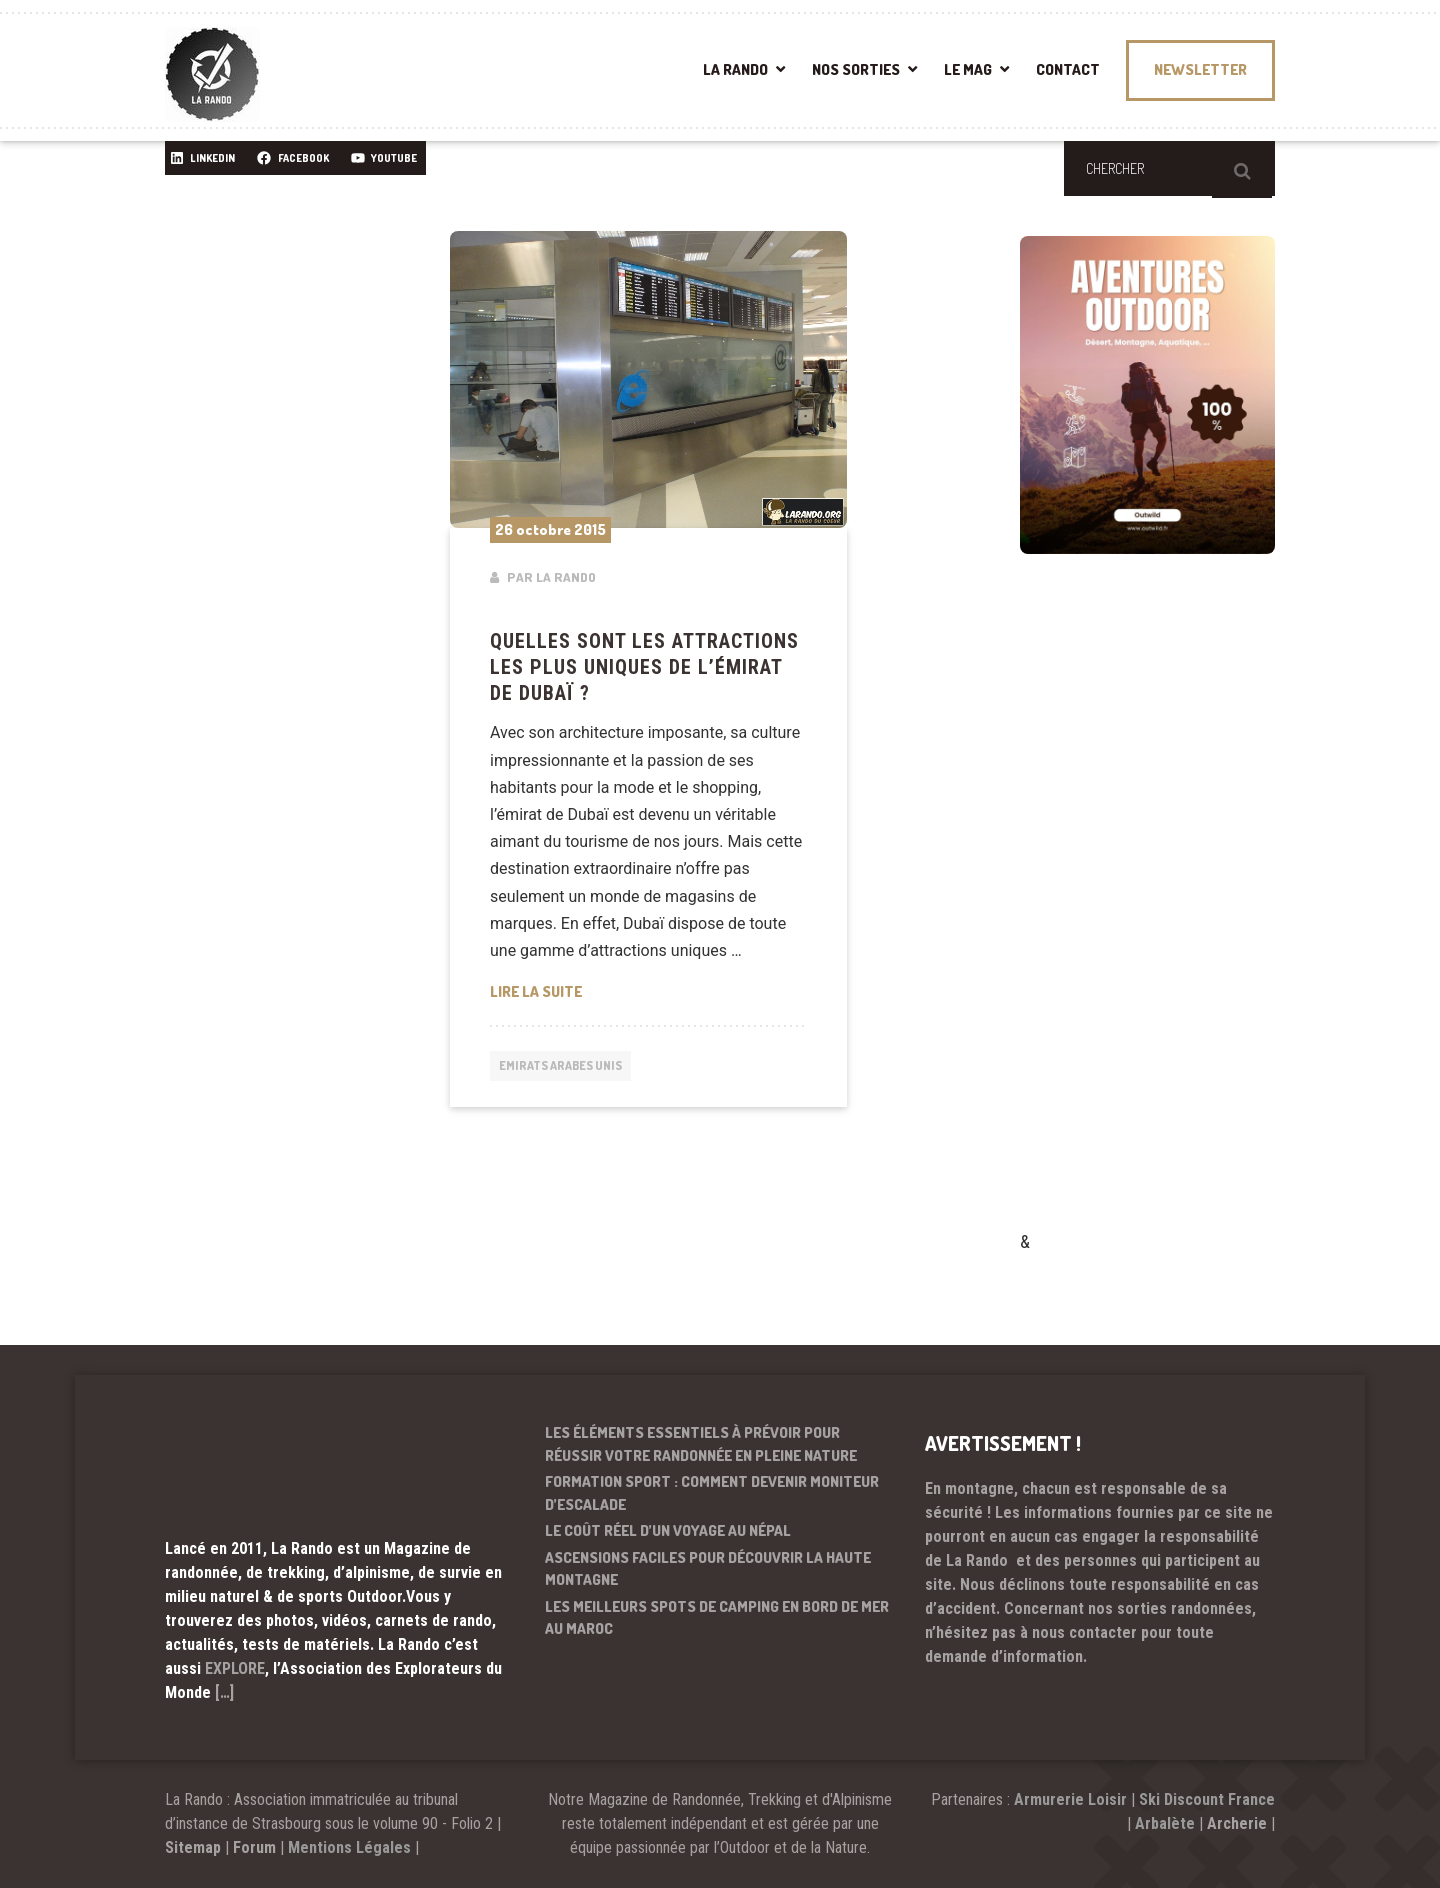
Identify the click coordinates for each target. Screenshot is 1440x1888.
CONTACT (1068, 69)
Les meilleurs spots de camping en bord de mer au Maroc (717, 1618)
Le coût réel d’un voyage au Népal (668, 1530)
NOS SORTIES (856, 69)
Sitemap (193, 1847)
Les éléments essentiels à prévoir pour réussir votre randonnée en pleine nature (701, 1444)
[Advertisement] (1170, 921)
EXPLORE (235, 1668)
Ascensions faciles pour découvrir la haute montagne (708, 1569)
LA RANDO (735, 69)
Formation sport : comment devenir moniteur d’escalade (712, 1493)
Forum (254, 1847)
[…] (224, 1692)
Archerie (1237, 1823)
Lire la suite (649, 990)
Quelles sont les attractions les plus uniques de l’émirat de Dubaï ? (644, 667)
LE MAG (968, 69)
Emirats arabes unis (569, 1067)
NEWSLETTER (1200, 69)
